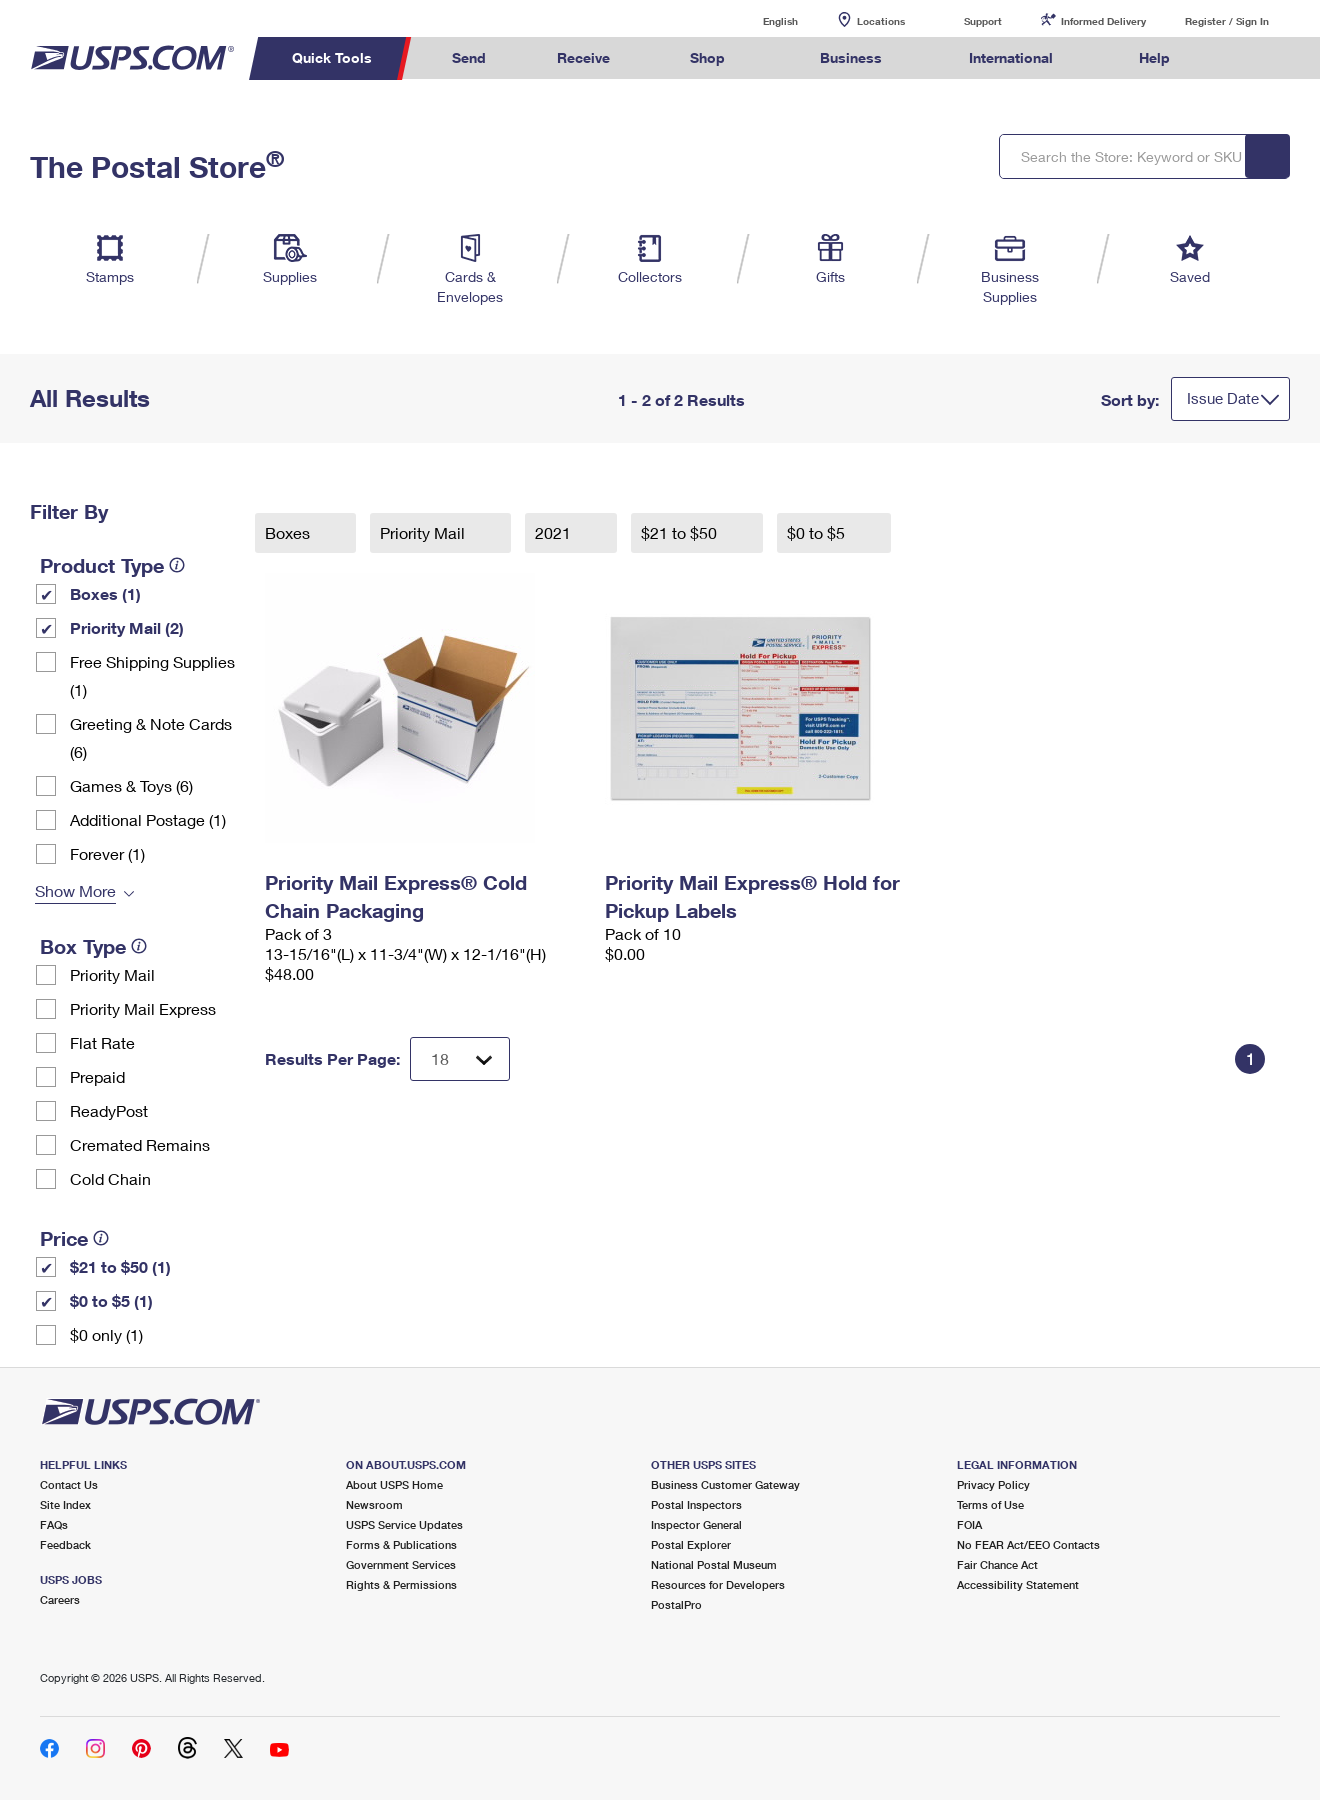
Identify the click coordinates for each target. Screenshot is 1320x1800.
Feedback (65, 1544)
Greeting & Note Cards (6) (151, 737)
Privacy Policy (993, 1484)
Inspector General (696, 1524)
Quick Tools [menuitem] (332, 57)
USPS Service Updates (404, 1524)
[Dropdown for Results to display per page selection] (460, 1059)
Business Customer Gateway (725, 1484)
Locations (881, 21)
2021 (555, 532)
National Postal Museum (714, 1564)
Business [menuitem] (851, 57)
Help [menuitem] (1154, 57)
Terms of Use (990, 1504)
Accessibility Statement (1018, 1584)
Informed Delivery (1103, 21)
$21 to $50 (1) (120, 1266)
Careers (60, 1599)
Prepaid (97, 1076)
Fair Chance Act (997, 1564)
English (760, 20)
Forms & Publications (401, 1544)
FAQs (54, 1524)
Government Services (401, 1564)
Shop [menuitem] (707, 57)
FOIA (969, 1524)
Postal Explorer (691, 1544)
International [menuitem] (1011, 57)
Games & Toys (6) (131, 785)
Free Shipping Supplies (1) (152, 675)
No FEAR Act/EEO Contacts (1028, 1544)
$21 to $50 (681, 532)
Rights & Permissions (401, 1584)
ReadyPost (109, 1110)
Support (983, 21)
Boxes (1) (105, 593)
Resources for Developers (718, 1584)
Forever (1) (107, 853)
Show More (75, 890)
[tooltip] (177, 565)
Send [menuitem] (469, 57)
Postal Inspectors (696, 1504)
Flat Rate (102, 1042)
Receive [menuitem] (583, 57)
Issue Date (1223, 398)
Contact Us (69, 1484)
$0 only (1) (106, 1334)
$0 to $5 (818, 532)
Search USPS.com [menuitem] (1243, 58)
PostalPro (676, 1604)
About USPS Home (394, 1484)
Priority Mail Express (143, 1008)
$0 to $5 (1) (111, 1300)
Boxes (289, 532)
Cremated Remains (140, 1144)
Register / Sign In (1227, 21)
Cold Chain (110, 1178)
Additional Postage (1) (148, 819)
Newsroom (374, 1504)
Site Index (65, 1504)
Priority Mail (112, 974)
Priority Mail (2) (127, 627)
